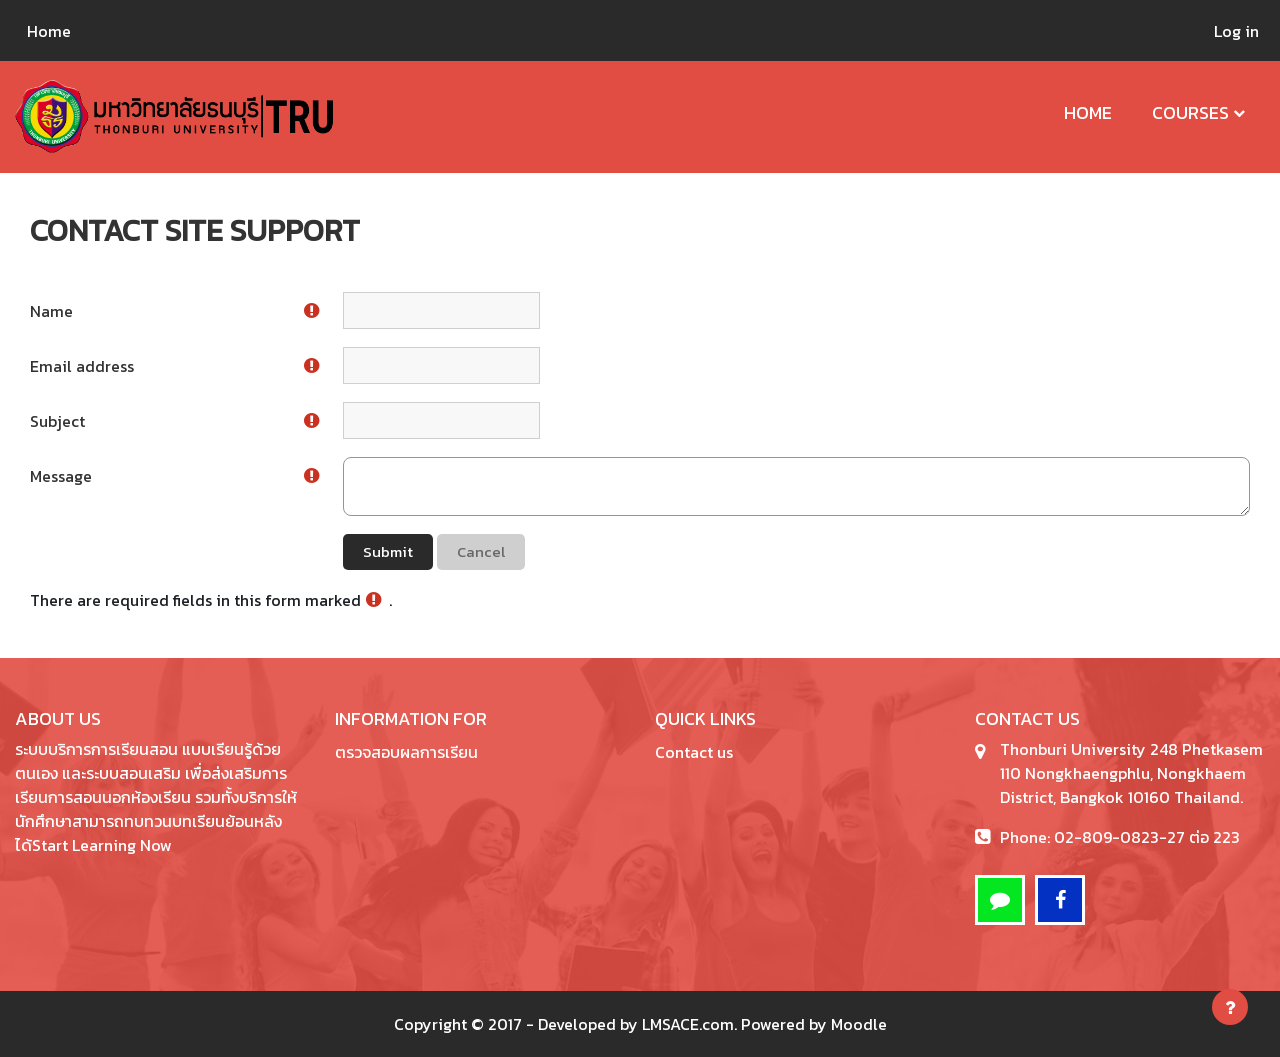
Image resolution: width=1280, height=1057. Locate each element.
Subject (57, 421)
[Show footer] (1230, 1007)
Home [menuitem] (49, 31)
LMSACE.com (688, 1024)
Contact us (694, 752)
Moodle (859, 1024)
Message (61, 476)
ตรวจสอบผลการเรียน (406, 752)
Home (1088, 112)
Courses (1190, 112)
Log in (1236, 31)
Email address (82, 366)
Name (51, 311)
